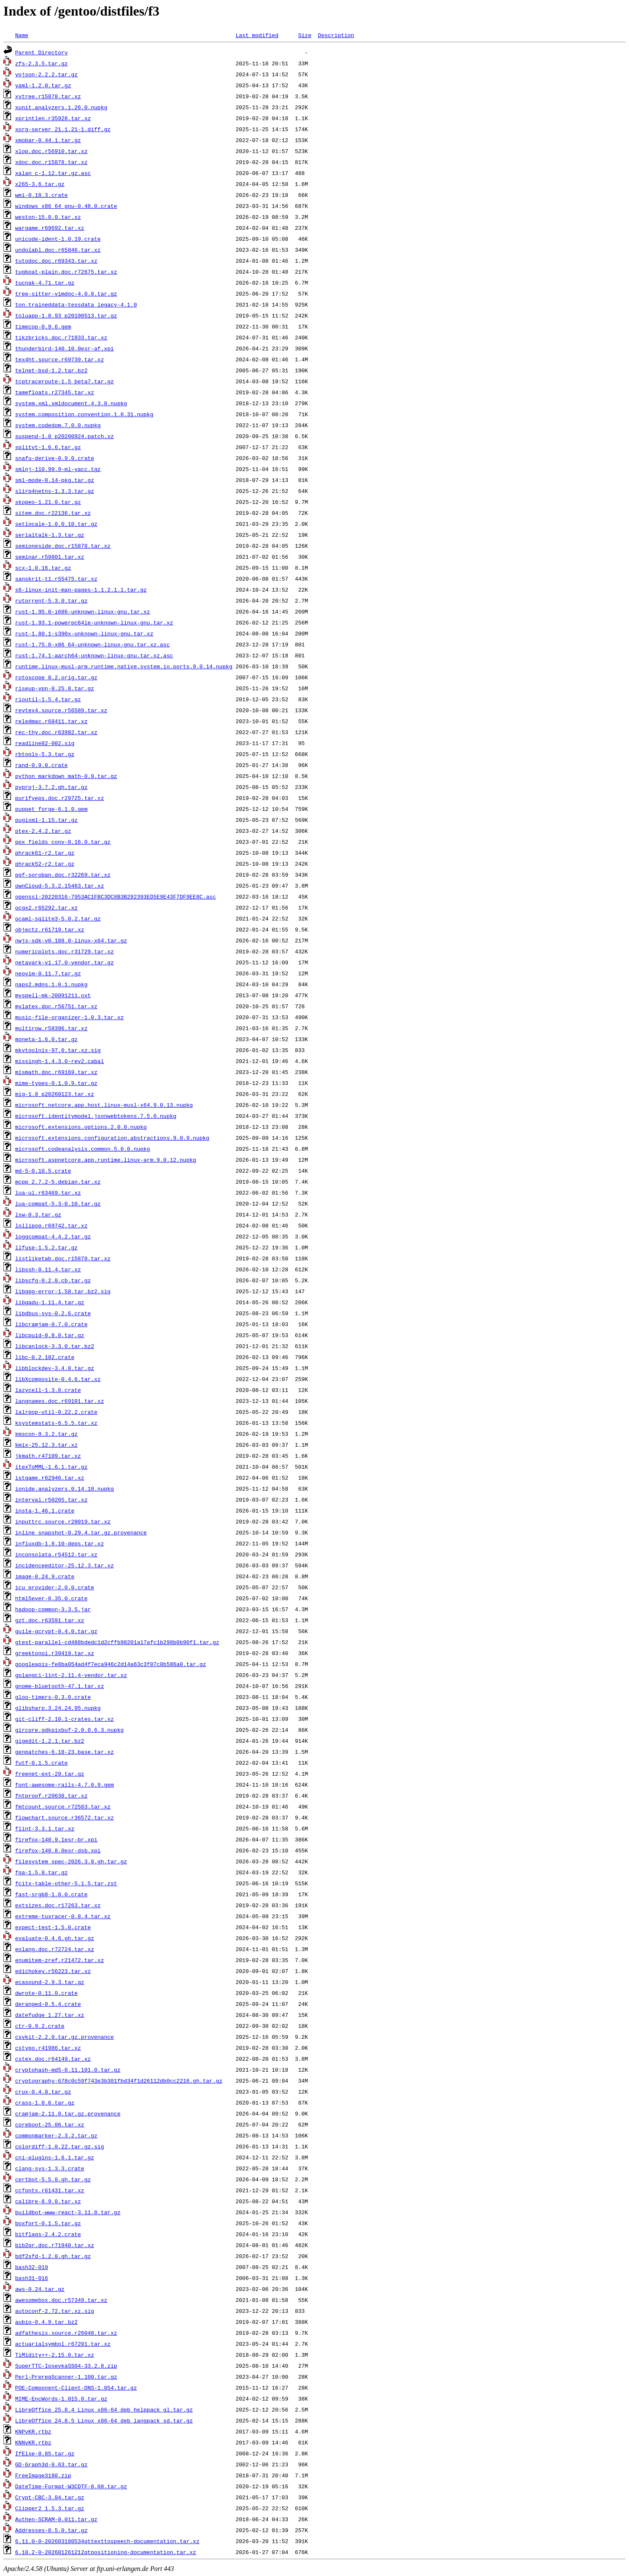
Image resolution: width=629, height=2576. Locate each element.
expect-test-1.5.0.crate (53, 1927)
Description (336, 35)
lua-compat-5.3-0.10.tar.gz (58, 1203)
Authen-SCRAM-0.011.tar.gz (56, 2519)
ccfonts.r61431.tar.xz (49, 2190)
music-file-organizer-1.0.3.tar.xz (69, 1017)
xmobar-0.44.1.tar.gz (48, 140)
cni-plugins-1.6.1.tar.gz (54, 2157)
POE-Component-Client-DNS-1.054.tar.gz (76, 2387)
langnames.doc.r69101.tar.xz (59, 1401)
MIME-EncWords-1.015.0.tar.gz (61, 2398)
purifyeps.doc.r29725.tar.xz (59, 798)
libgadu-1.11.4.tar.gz (49, 1302)
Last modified (256, 35)
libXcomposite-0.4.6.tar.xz (58, 1379)
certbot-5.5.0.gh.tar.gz (53, 2179)
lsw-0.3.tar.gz (38, 1214)
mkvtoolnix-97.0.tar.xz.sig (58, 1050)
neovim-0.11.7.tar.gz (48, 973)
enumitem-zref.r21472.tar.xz (59, 1960)
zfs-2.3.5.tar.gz (41, 63)
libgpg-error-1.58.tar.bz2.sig (63, 1291)
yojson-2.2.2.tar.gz (46, 74)
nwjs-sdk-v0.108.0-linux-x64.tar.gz (71, 940)
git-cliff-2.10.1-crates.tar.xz (64, 1719)
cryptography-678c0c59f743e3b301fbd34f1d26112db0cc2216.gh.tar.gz (118, 2080)
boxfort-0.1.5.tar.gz (48, 2223)
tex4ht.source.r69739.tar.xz (59, 359)
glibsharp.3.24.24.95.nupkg (58, 1708)
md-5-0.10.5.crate (43, 1170)
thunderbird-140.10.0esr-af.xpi (64, 348)
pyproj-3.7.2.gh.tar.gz (51, 787)
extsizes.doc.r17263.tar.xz (58, 1905)
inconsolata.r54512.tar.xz (56, 1554)
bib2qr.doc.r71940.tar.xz (54, 2245)
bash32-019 (31, 2267)
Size (304, 35)
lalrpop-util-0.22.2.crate (56, 1412)
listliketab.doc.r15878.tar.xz (63, 1258)
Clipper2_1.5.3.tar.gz (49, 2508)
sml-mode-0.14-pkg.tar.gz (54, 480)
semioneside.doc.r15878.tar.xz (63, 545)
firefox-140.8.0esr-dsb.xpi (58, 1850)
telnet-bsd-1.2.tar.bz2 (51, 370)
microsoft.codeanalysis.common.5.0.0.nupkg (82, 1148)
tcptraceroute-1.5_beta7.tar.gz (64, 381)
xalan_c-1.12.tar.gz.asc (53, 173)
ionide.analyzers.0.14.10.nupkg (64, 1488)
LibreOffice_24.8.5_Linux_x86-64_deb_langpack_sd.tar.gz (104, 2420)
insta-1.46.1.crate (44, 1510)
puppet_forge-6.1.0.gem (51, 809)
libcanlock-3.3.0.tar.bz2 (54, 1346)
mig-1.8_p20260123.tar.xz (54, 1094)
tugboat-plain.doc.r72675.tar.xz (66, 271)
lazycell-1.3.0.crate (48, 1390)
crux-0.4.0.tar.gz (43, 2091)
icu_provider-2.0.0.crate (54, 1587)
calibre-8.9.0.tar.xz (48, 2201)
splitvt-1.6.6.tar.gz (48, 447)
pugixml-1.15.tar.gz (46, 820)
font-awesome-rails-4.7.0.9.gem (64, 1784)
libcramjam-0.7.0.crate (51, 1324)
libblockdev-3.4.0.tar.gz (54, 1368)
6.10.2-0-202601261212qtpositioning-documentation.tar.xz (105, 2552)
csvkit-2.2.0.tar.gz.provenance (64, 2036)
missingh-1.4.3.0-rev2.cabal (59, 1061)
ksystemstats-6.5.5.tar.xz (56, 1423)
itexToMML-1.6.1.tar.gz (51, 1466)
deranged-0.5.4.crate (48, 2004)
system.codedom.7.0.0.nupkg (58, 425)
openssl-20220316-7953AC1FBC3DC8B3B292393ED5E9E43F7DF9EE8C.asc (115, 896)
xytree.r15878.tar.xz (48, 96)
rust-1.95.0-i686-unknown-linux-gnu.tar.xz (82, 611)
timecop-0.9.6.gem (43, 326)
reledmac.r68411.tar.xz (51, 721)
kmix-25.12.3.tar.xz (46, 1444)
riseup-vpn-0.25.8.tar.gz (54, 688)
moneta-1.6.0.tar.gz (46, 1039)
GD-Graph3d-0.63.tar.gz (51, 2464)
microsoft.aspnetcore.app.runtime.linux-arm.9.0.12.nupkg (105, 1159)
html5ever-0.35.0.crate (51, 1598)
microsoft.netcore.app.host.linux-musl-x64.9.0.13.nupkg (104, 1105)
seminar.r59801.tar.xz (49, 556)
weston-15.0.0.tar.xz (48, 217)
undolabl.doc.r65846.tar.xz (58, 249)
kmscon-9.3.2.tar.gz (46, 1433)
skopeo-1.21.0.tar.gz (48, 502)
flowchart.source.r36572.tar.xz (64, 1817)
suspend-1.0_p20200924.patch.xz (64, 436)
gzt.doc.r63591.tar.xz (49, 1620)
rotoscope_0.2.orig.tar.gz (56, 677)
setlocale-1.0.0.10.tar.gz (56, 524)
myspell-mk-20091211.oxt (53, 995)
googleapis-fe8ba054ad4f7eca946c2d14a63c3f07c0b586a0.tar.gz (110, 1664)
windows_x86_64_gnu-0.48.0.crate (66, 206)
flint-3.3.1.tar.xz (44, 1828)
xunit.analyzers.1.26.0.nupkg (61, 107)
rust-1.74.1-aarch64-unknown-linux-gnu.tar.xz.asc (94, 655)
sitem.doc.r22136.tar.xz (53, 513)
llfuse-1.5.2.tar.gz (46, 1247)
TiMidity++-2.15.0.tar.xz (54, 2354)
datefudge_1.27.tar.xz (49, 2015)
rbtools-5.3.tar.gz (44, 754)
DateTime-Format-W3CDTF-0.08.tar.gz (71, 2486)
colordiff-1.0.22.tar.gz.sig (59, 2146)
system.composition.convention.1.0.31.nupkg (84, 414)
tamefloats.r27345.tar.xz (54, 392)
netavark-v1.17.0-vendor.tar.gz (64, 962)
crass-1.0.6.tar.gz (44, 2102)
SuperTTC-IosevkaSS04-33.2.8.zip (66, 2365)
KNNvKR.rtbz (33, 2442)
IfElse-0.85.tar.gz (44, 2453)
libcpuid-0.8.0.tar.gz (49, 1335)
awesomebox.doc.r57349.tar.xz (61, 2300)
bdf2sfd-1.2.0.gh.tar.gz (53, 2256)
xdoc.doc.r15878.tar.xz (51, 162)
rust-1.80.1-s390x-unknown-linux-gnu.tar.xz (84, 633)
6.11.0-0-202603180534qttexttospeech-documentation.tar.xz (107, 2541)
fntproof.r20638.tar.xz (51, 1795)
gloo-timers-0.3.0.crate (53, 1697)
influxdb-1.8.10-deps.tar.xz (59, 1543)
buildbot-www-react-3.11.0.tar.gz (68, 2212)
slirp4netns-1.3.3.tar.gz (54, 491)
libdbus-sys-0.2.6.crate (53, 1313)
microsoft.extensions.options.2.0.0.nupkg (81, 1127)
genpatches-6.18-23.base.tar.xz (64, 1751)
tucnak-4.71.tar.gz (44, 282)
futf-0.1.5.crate (41, 1762)
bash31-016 (31, 2278)
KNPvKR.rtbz (33, 2431)
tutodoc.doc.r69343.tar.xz (56, 260)
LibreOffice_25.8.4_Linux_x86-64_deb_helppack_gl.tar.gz (104, 2409)
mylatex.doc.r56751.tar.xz (56, 1006)
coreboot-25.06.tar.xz (49, 2124)
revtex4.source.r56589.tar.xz (61, 710)
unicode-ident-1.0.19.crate (58, 238)
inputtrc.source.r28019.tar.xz (63, 1521)
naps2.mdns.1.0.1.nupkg (51, 984)
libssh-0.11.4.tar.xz (48, 1269)
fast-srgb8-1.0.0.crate (51, 1894)
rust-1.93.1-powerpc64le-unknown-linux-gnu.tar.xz (94, 622)
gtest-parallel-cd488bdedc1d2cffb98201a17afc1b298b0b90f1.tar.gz (117, 1642)
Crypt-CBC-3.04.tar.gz (49, 2497)
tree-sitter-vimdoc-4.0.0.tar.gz (66, 293)
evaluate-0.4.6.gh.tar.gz (54, 1938)
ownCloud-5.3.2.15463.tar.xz (59, 885)
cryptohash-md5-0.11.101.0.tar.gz (68, 2069)
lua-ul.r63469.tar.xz (48, 1192)
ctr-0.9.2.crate (40, 2026)
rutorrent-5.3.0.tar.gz (51, 600)
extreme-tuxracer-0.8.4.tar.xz (63, 1916)
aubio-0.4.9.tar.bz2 (46, 2322)
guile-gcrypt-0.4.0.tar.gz (56, 1631)
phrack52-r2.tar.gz (44, 863)
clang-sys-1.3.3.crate (49, 2168)
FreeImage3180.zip (43, 2475)
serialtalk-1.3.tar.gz (49, 534)
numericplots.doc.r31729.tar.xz (64, 951)
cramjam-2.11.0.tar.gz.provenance (68, 2113)
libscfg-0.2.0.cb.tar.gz (53, 1280)
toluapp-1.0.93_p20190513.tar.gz (66, 315)
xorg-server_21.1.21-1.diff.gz (63, 129)
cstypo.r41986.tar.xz (48, 2047)
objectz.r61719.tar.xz (49, 929)
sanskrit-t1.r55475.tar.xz (56, 578)
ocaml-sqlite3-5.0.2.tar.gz (58, 918)
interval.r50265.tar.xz (51, 1499)
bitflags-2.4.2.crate (48, 2234)
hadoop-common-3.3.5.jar (53, 1609)
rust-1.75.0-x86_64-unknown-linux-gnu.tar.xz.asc (92, 644)
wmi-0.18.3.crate (41, 195)
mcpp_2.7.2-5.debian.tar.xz (58, 1181)
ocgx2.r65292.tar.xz (46, 907)
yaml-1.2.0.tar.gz (43, 85)
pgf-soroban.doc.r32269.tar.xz (63, 874)
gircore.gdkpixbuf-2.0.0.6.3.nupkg (69, 1729)
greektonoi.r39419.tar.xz (54, 1653)
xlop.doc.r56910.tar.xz (51, 151)
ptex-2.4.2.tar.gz (43, 830)
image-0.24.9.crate (44, 1576)
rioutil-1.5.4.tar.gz (48, 699)
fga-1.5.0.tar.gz (41, 1872)
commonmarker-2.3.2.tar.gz (56, 2135)
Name (21, 35)
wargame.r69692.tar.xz (49, 227)
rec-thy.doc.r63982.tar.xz (56, 732)
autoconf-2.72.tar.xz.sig (54, 2311)
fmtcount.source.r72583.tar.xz (63, 1806)
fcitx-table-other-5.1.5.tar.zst (66, 1883)
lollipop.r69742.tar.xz (51, 1225)
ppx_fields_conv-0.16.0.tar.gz (63, 841)
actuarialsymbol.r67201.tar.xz (63, 2343)
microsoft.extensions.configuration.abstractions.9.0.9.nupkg (112, 1137)
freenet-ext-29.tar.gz (49, 1773)
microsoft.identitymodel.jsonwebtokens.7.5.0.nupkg (95, 1116)
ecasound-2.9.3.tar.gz (49, 1982)
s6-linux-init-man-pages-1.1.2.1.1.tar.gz (81, 589)
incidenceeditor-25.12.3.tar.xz (64, 1565)
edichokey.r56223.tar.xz (53, 1971)
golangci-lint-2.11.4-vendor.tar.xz (71, 1675)
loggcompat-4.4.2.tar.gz (53, 1236)
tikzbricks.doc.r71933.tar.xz (61, 337)
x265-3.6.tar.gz (40, 184)
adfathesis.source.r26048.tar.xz (66, 2332)
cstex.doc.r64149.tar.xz (53, 2058)
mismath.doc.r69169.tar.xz (56, 1072)
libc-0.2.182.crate (44, 1357)
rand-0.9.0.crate (41, 765)
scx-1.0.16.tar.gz (43, 567)
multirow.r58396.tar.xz (51, 1028)
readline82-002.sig (44, 743)
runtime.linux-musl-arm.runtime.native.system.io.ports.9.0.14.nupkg (123, 666)
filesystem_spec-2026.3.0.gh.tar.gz (71, 1861)
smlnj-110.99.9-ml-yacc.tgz (58, 469)
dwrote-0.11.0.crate (46, 1993)
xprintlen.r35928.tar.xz (53, 118)
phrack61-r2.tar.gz (44, 852)
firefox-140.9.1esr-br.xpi (56, 1839)
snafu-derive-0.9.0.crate (54, 458)
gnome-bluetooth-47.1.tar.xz (59, 1686)
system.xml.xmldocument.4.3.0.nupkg (71, 403)
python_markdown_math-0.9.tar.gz (66, 776)
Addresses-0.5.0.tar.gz (51, 2530)
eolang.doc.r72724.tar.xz (54, 1949)
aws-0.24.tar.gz (40, 2289)
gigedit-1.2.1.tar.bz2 (49, 1740)
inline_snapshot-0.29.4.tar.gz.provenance (81, 1532)
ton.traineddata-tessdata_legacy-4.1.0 (76, 304)
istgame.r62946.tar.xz (49, 1477)
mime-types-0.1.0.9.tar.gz (56, 1083)
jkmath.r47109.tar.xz (48, 1455)
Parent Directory (41, 52)
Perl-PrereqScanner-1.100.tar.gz (66, 2376)
